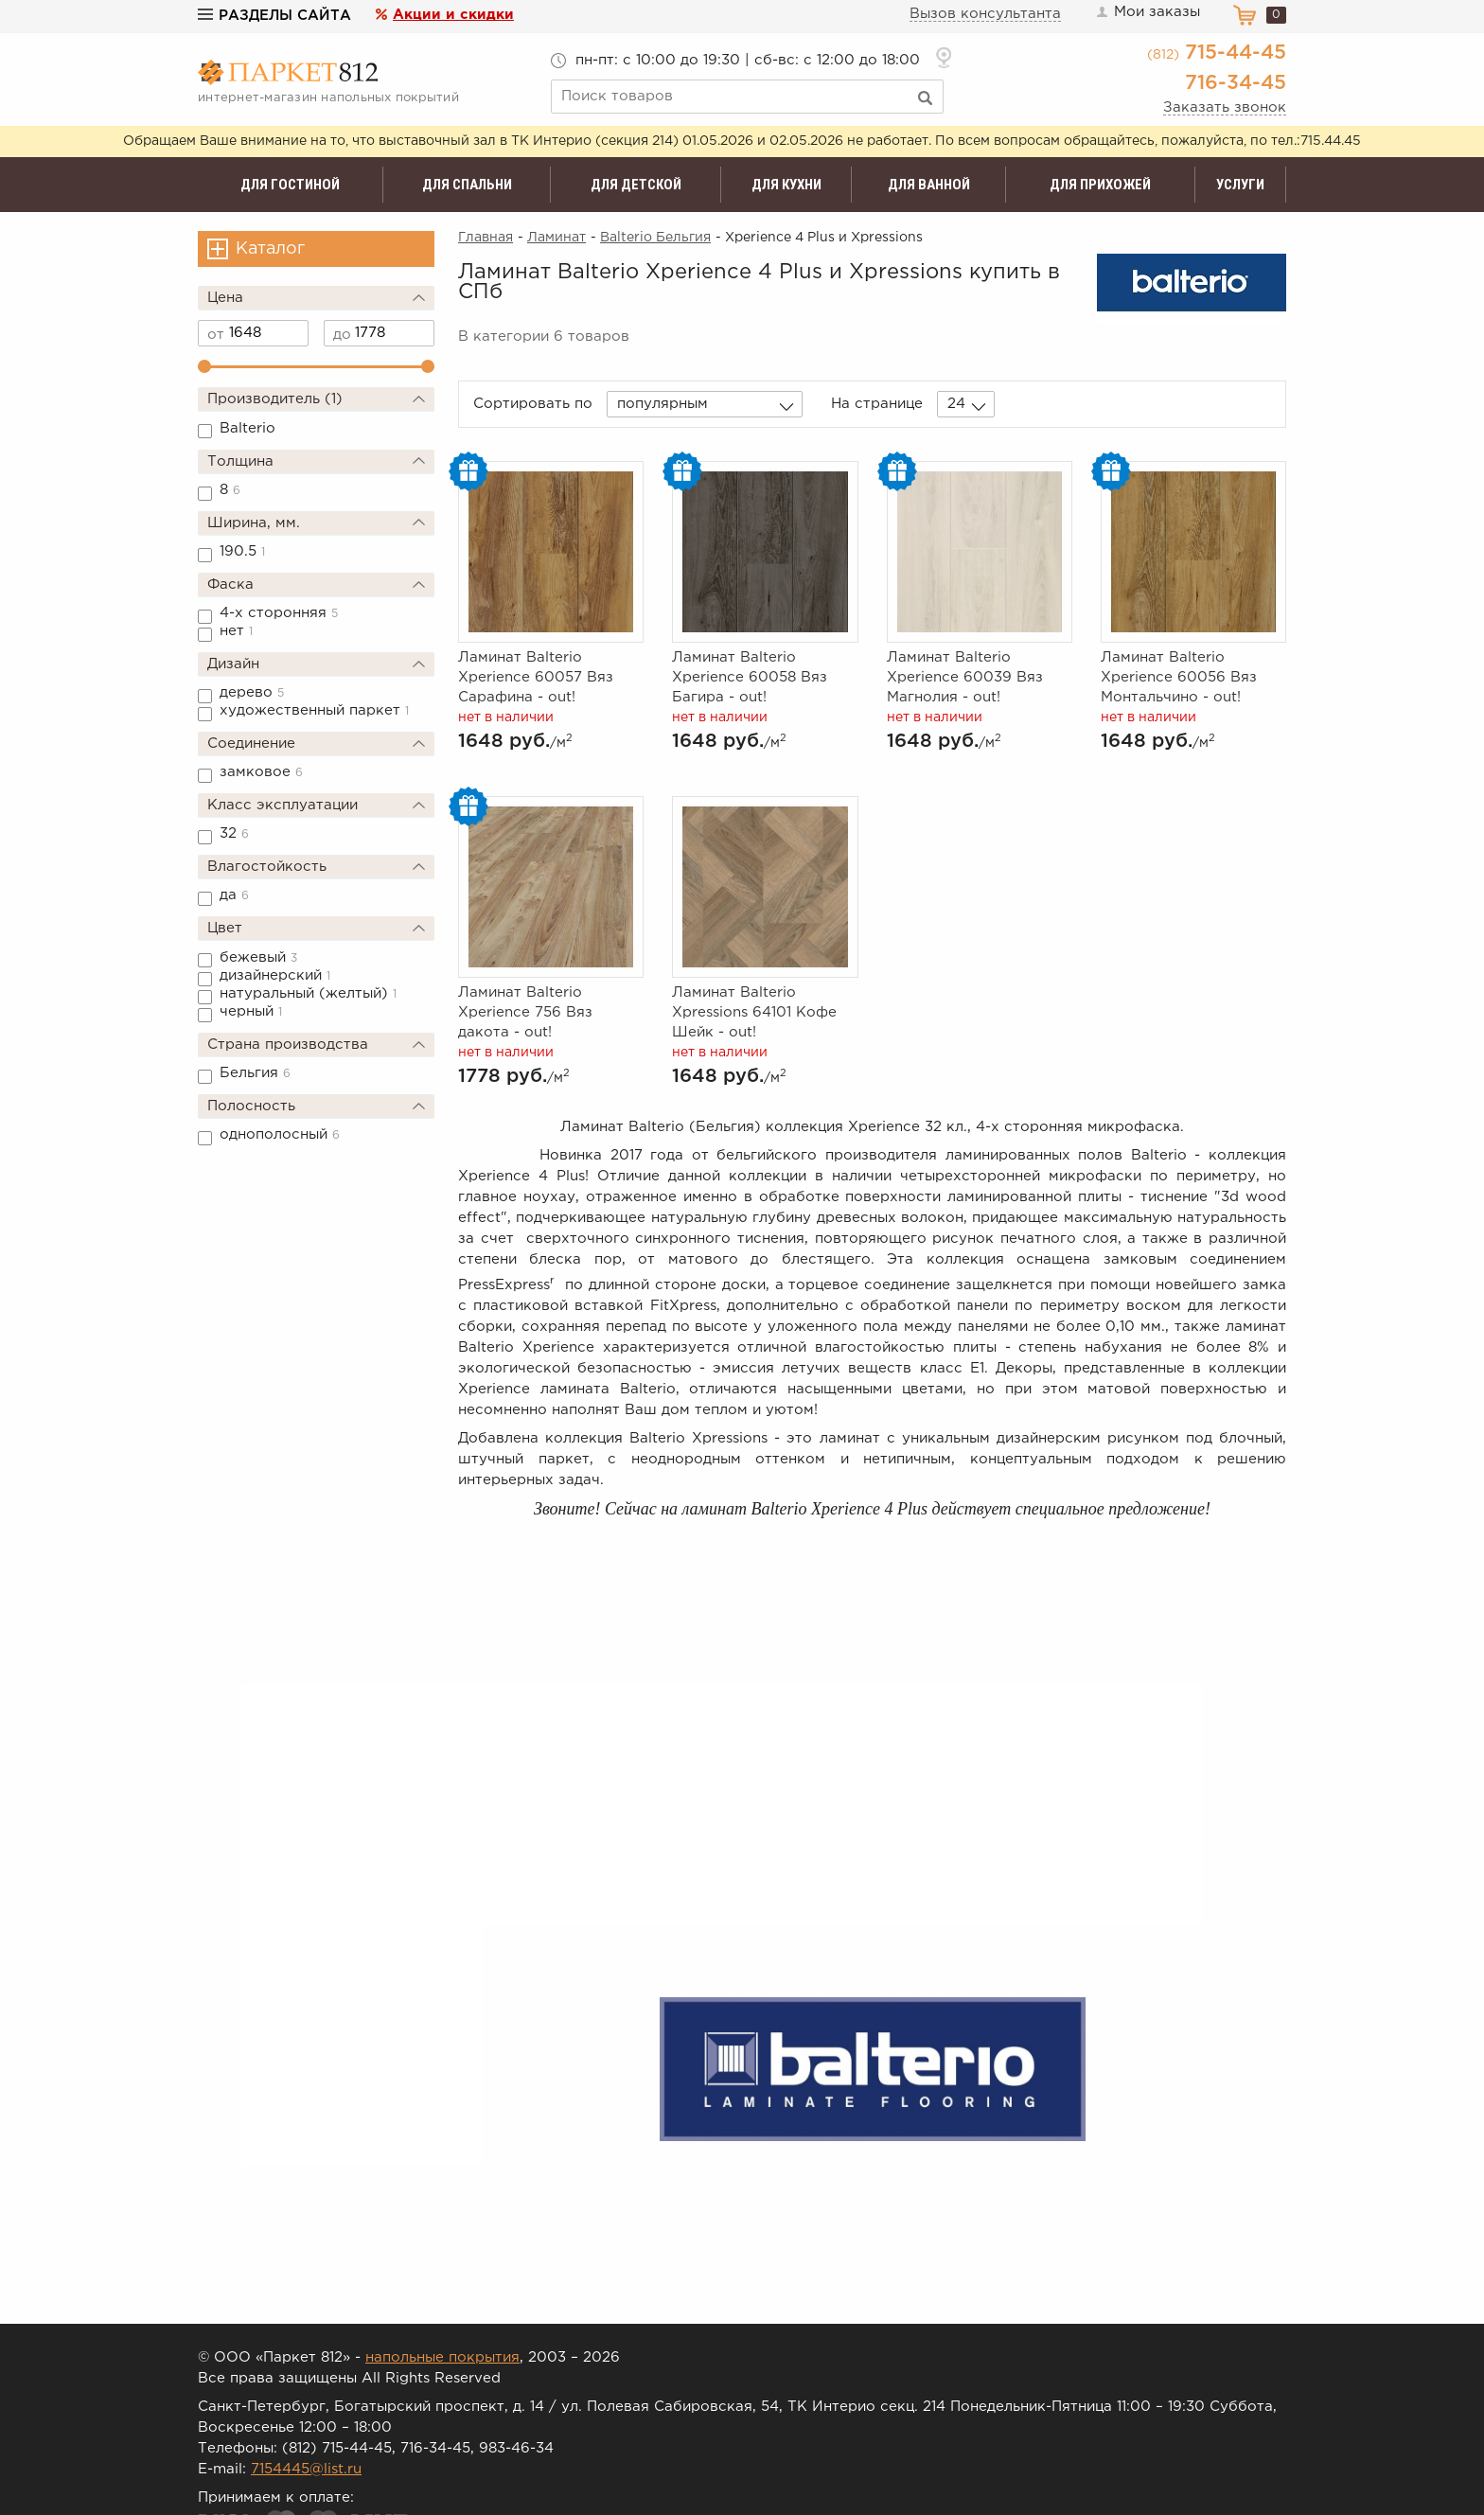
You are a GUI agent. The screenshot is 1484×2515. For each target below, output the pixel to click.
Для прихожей (1100, 184)
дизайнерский (275, 975)
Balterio (247, 428)
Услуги (1240, 184)
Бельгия (255, 1073)
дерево (252, 692)
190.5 (242, 551)
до (342, 334)
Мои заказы (1147, 12)
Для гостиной (290, 184)
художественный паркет (314, 710)
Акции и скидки (453, 15)
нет (236, 631)
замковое (261, 772)
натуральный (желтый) (308, 993)
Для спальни (467, 184)
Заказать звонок (1224, 107)
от (215, 334)
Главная (485, 237)
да (234, 895)
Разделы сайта (274, 15)
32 (234, 833)
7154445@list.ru (306, 2469)
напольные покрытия (442, 2357)
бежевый (258, 957)
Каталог (270, 249)
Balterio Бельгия (655, 237)
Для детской (636, 184)
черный (251, 1011)
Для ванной (929, 184)
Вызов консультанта (985, 14)
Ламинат (556, 237)
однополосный (280, 1134)
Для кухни (786, 184)
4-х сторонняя (279, 613)
